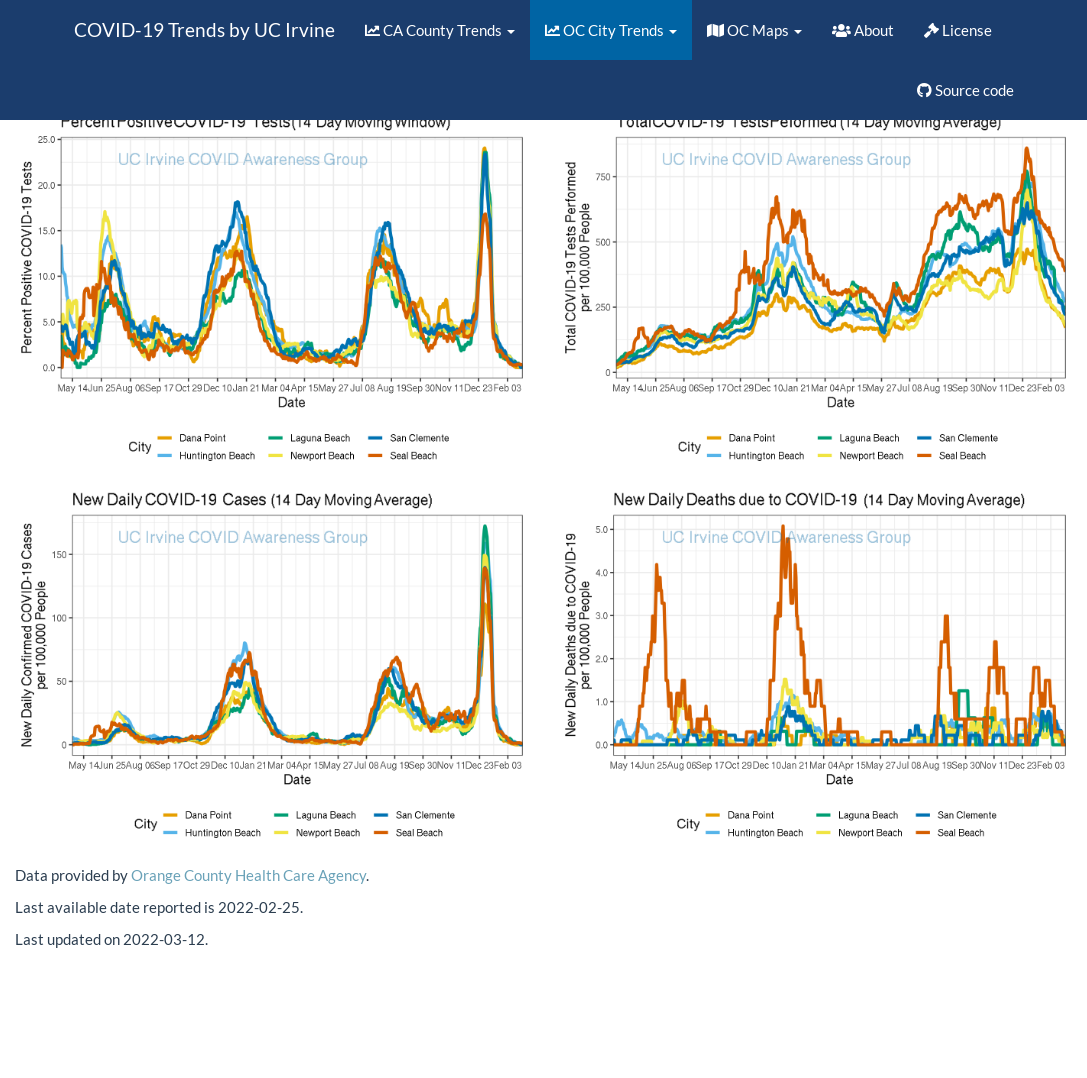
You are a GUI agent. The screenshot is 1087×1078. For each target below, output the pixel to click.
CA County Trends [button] (440, 30)
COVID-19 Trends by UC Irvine (204, 29)
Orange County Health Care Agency (248, 875)
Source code (965, 90)
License (958, 30)
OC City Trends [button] (611, 30)
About (863, 30)
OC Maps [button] (754, 30)
